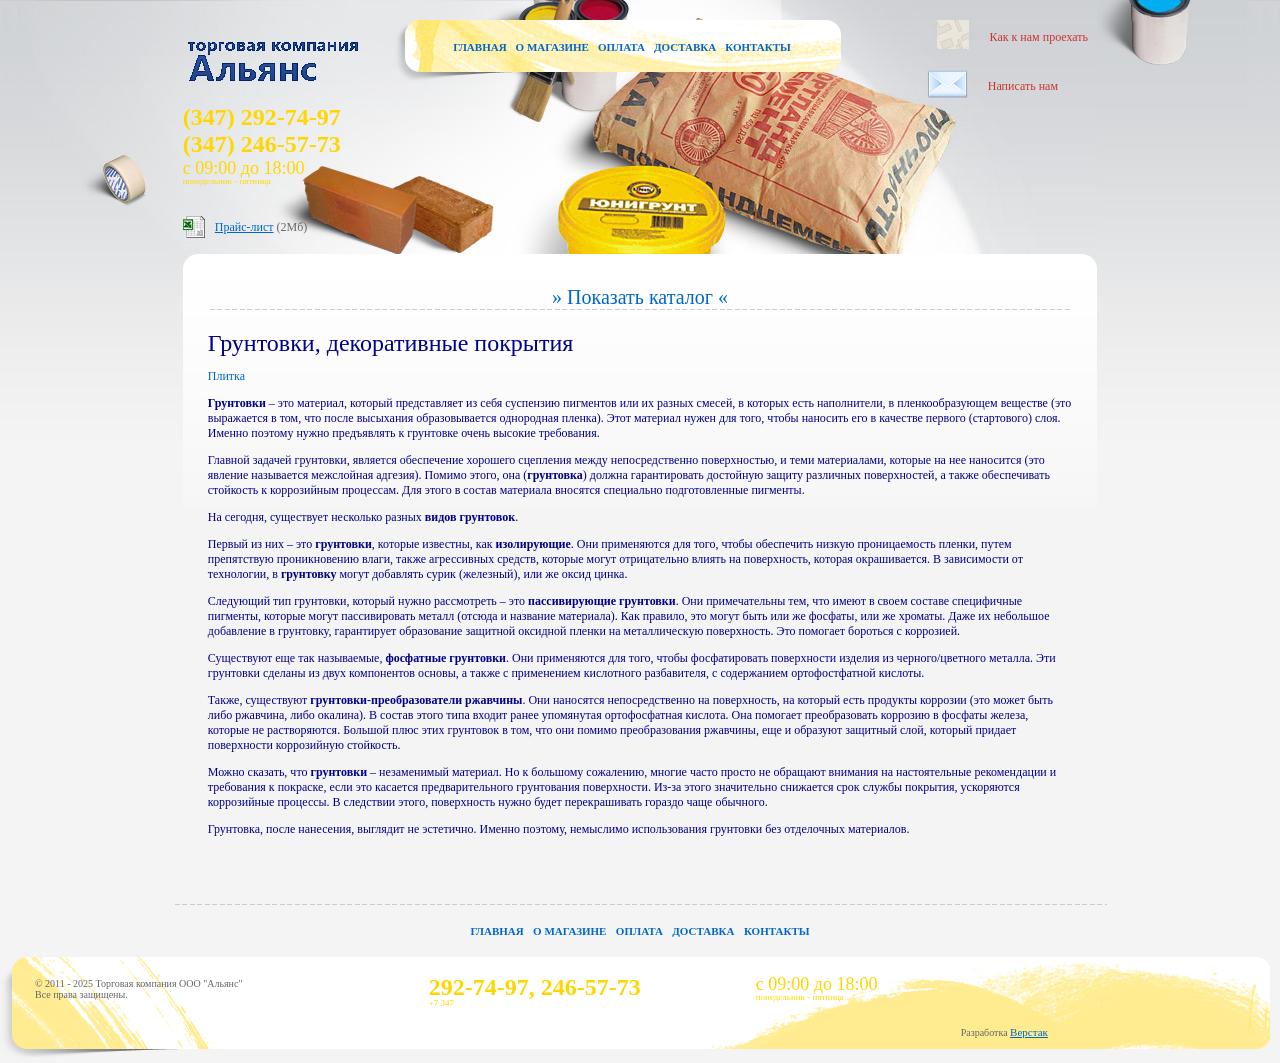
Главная (479, 47)
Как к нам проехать (1039, 37)
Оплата (621, 47)
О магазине (552, 47)
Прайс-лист (244, 227)
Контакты (758, 47)
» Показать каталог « (640, 297)
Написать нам (1023, 86)
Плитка (226, 376)
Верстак (1029, 1032)
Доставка (685, 47)
